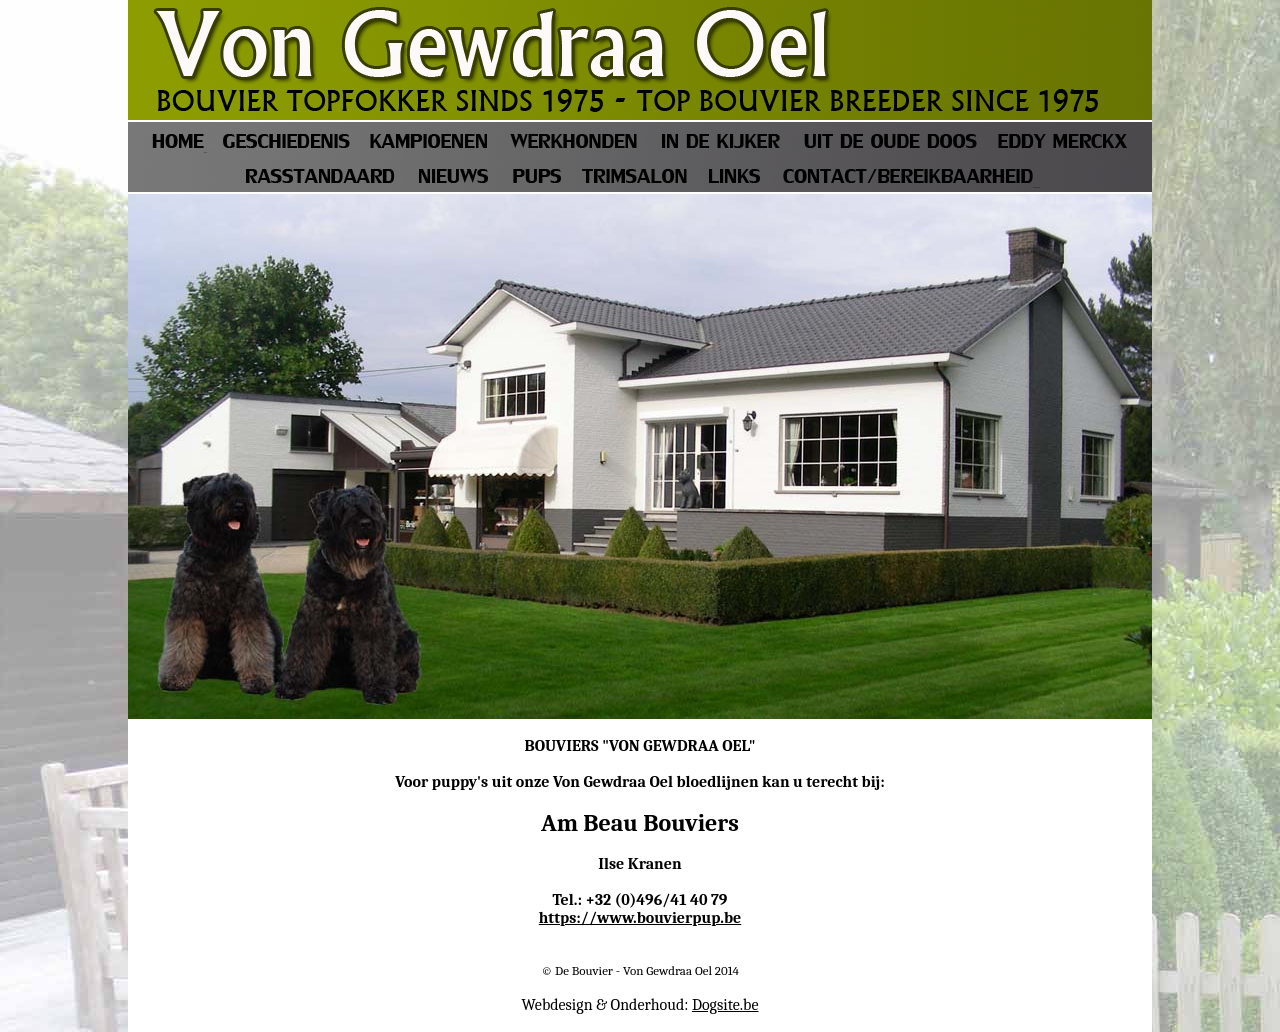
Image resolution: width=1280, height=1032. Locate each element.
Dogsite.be (725, 1005)
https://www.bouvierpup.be (640, 918)
